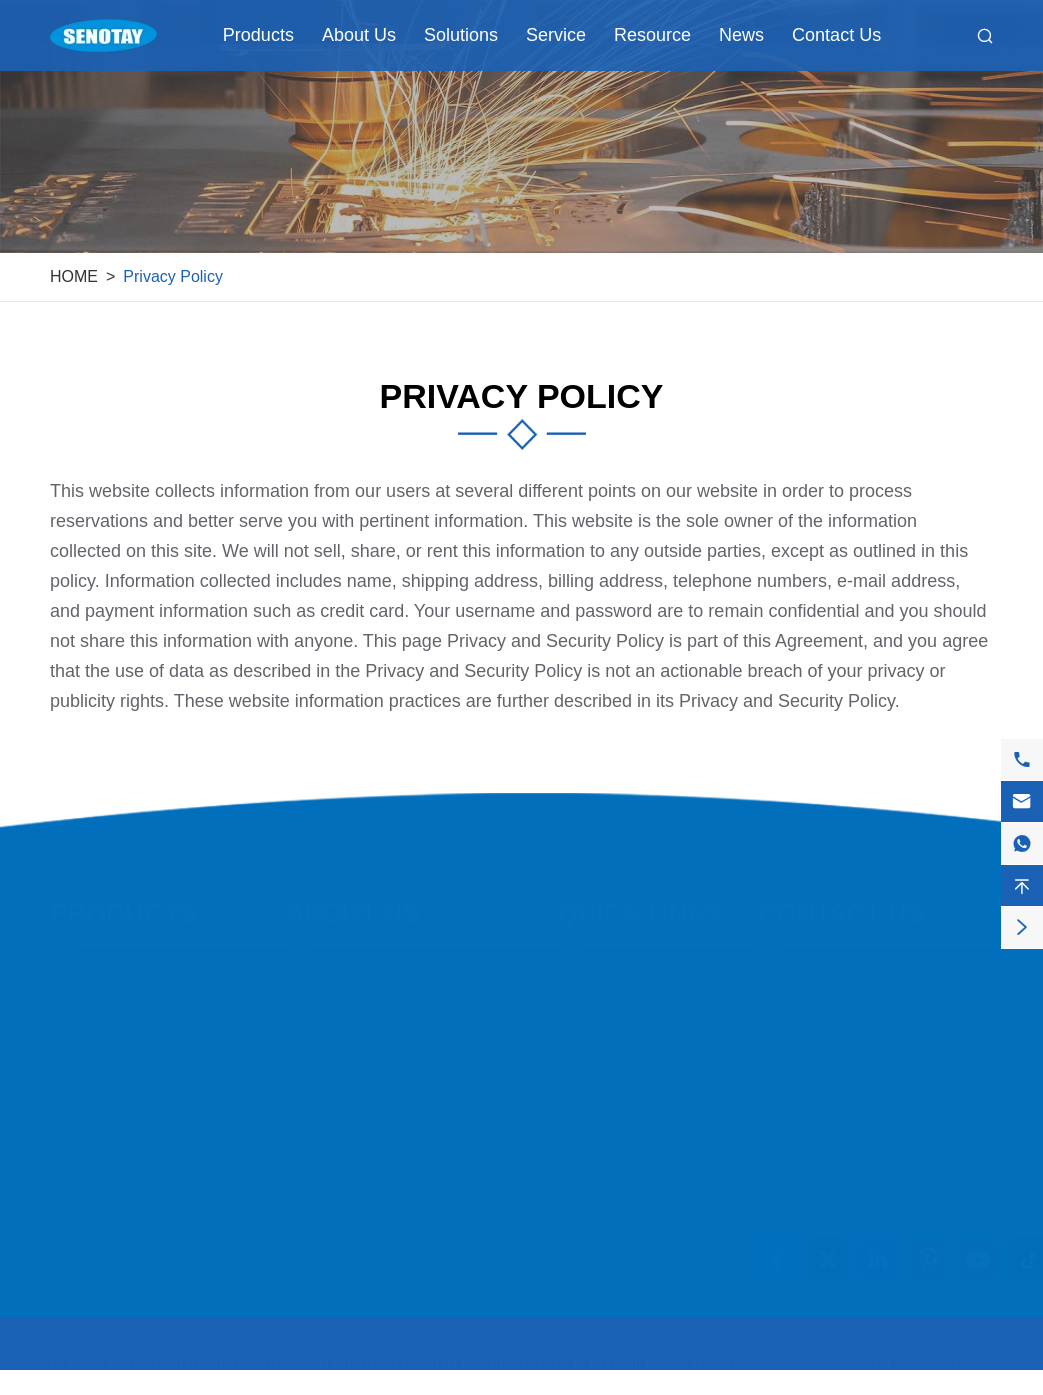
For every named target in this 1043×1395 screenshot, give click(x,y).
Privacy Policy (173, 276)
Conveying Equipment (133, 1007)
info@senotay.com (861, 976)
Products (258, 35)
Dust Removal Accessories (151, 1115)
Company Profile (350, 971)
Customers (599, 1043)
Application (599, 1007)
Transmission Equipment (143, 1151)
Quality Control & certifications (401, 1063)
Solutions (461, 35)
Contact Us (836, 35)
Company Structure (360, 1155)
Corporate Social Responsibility (350, 1109)
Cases (582, 971)
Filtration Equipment (125, 971)
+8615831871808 (857, 1056)
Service (556, 35)
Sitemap (849, 1352)
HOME (74, 276)
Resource (652, 35)
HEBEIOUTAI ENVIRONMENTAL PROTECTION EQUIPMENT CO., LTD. (378, 1352)
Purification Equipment (135, 1079)
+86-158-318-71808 (866, 1016)
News (741, 35)
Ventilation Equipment (132, 1043)
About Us (359, 35)
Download (596, 1151)
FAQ (575, 1115)
